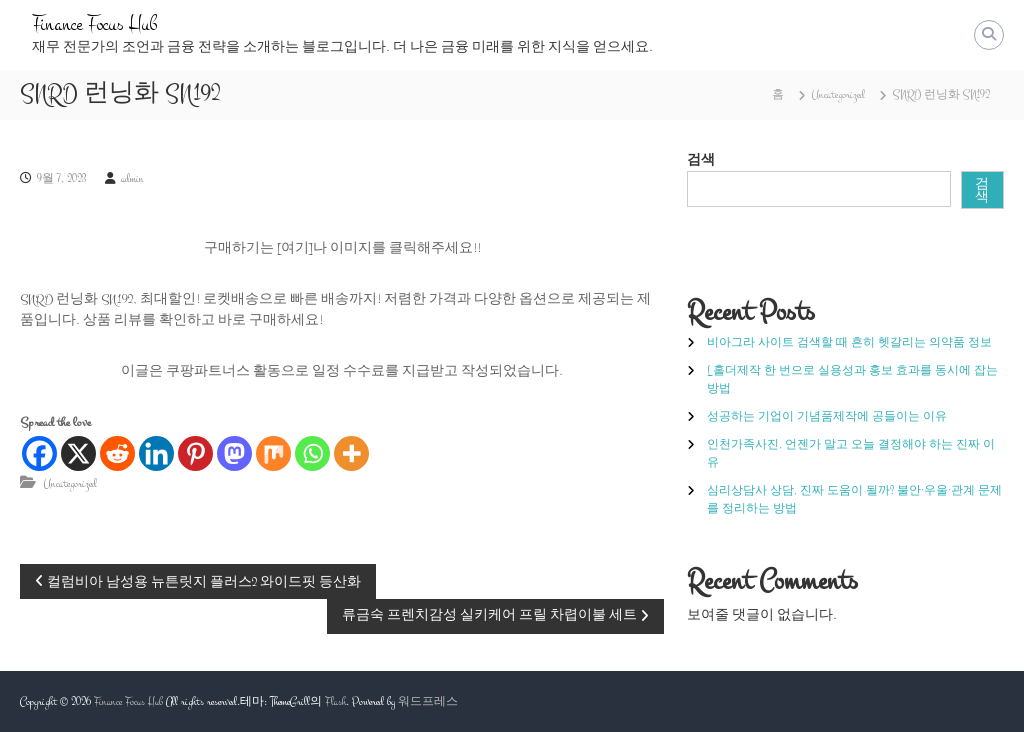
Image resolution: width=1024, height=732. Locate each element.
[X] (78, 453)
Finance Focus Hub (94, 24)
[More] (351, 453)
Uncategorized (838, 95)
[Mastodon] (234, 453)
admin (132, 179)
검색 (701, 160)
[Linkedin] (156, 453)
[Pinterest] (195, 453)
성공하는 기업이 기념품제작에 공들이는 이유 (827, 417)
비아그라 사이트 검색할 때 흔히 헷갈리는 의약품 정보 (849, 343)
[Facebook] (39, 453)
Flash (335, 702)
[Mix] (273, 453)
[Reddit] (117, 453)
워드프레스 (428, 702)
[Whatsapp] (312, 453)
